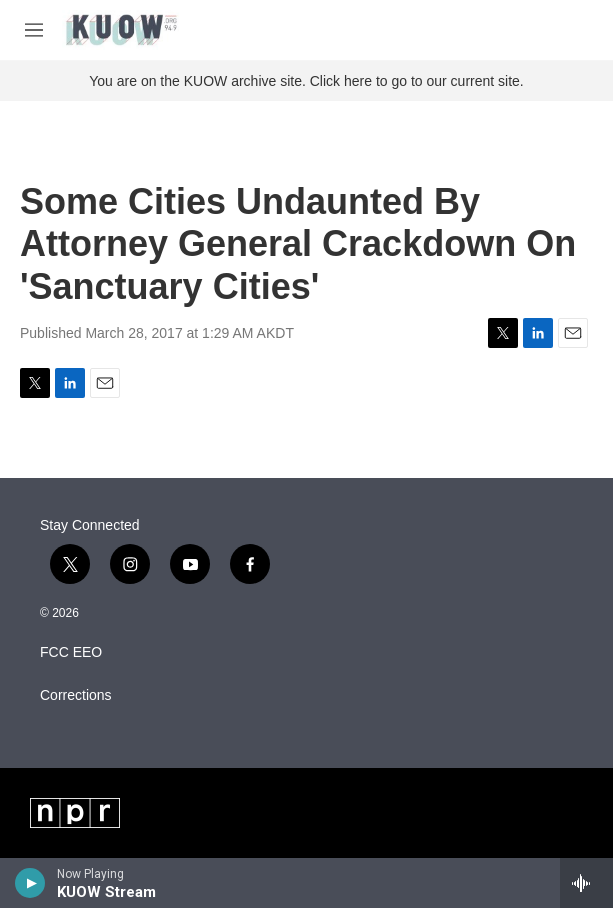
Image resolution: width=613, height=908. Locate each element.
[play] (30, 883)
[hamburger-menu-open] (34, 30)
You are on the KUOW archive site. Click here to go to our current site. (306, 81)
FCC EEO (71, 652)
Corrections (76, 695)
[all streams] (586, 883)
